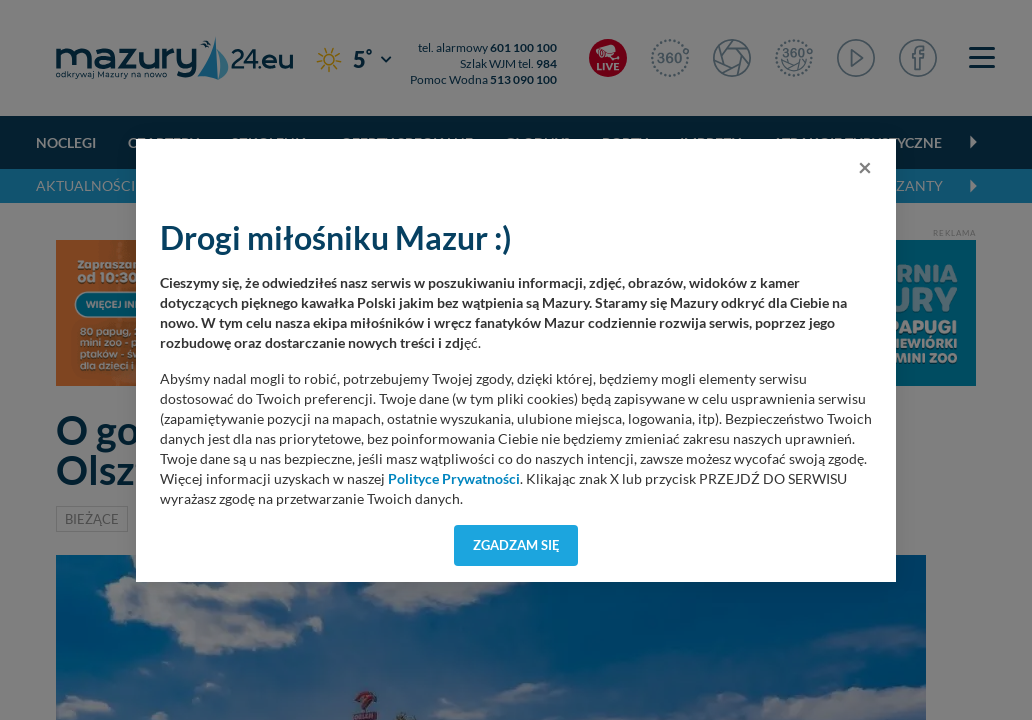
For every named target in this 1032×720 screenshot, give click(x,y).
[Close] (865, 167)
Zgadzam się (516, 545)
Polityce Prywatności (454, 479)
